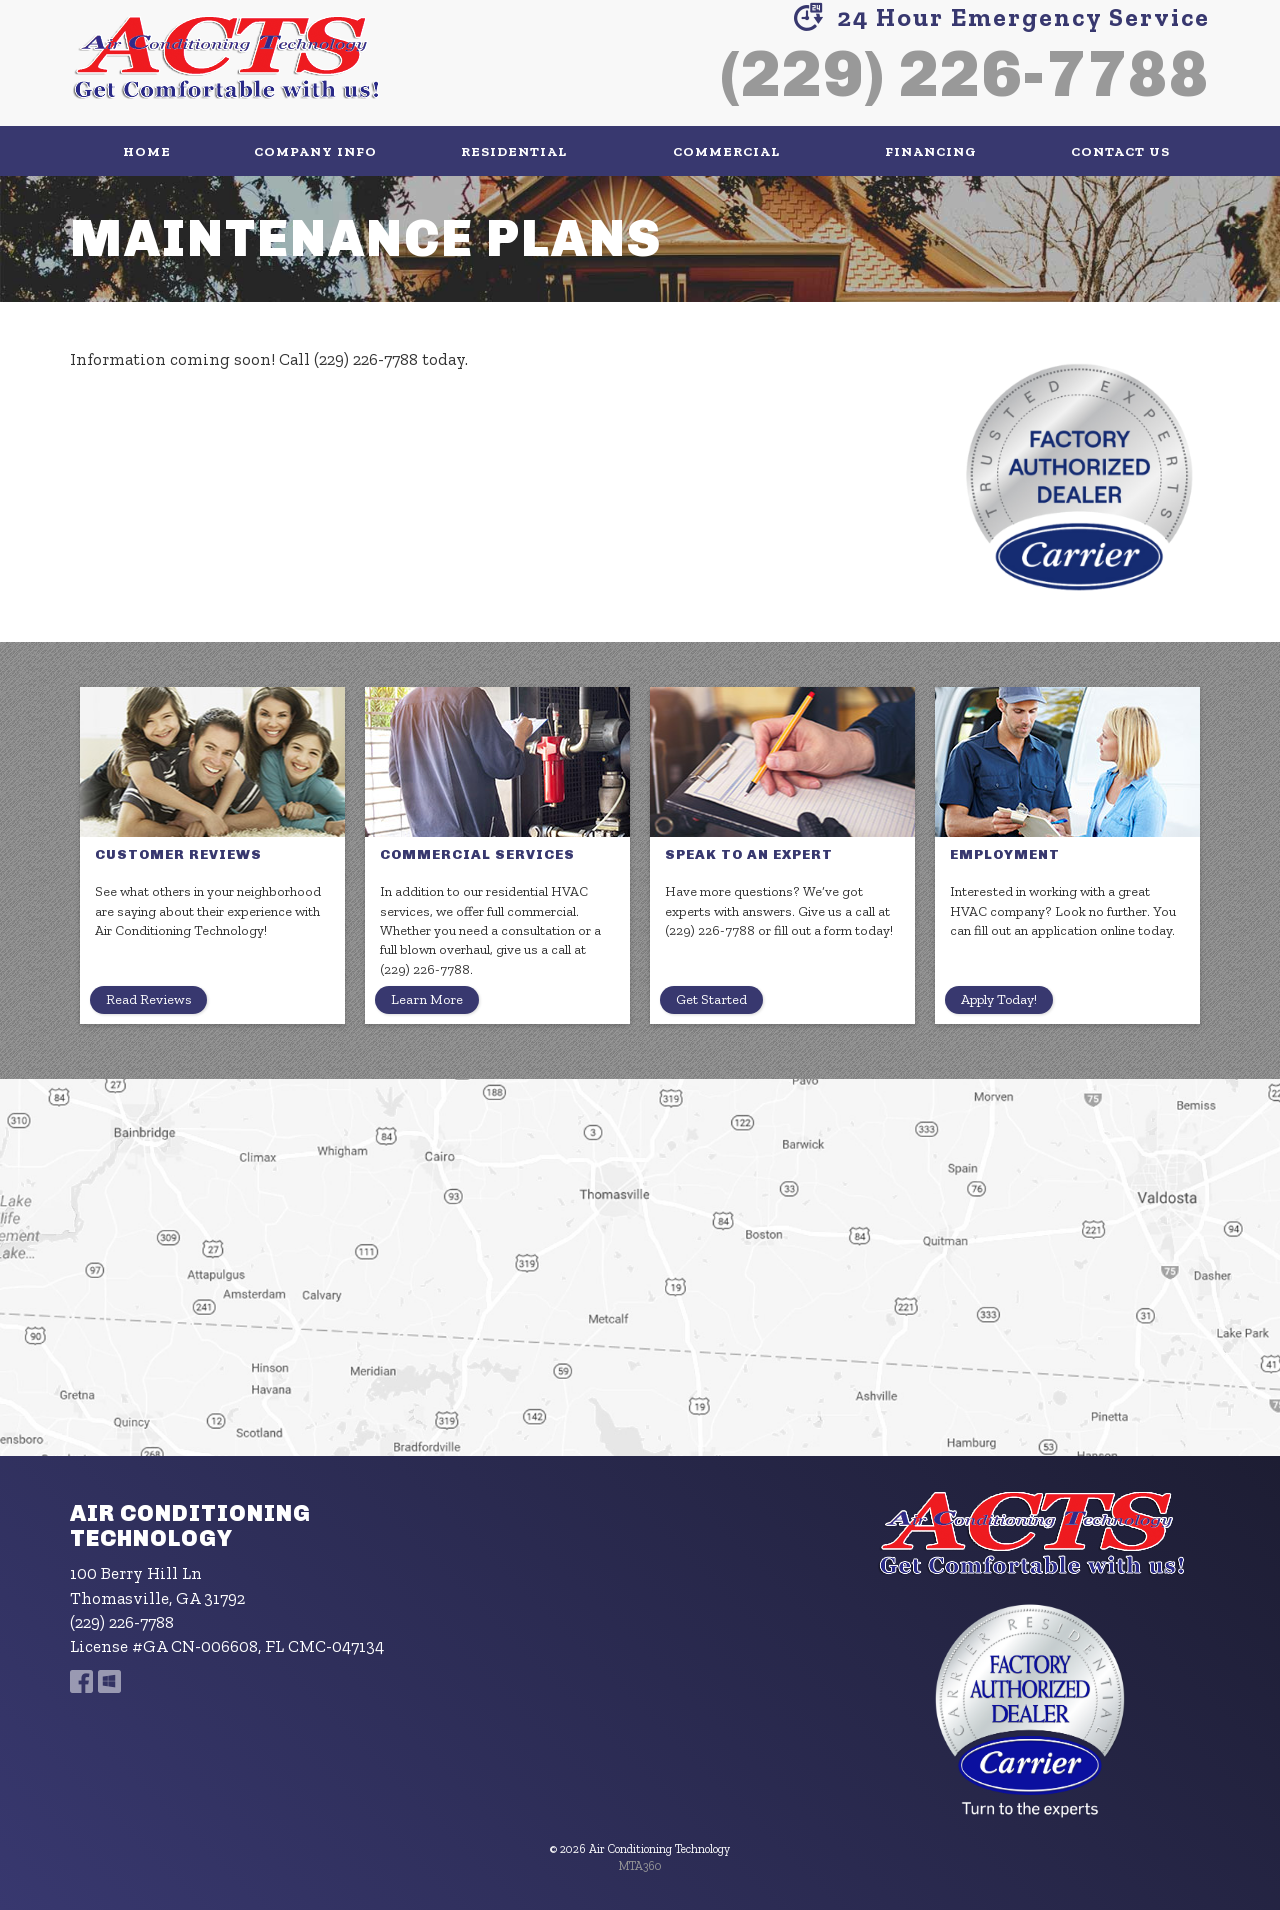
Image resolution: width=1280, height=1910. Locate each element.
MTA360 (640, 1866)
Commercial (726, 151)
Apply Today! (999, 999)
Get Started (711, 999)
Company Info (315, 151)
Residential (514, 151)
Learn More (427, 999)
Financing (931, 151)
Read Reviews (148, 999)
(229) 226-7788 (965, 73)
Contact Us (1120, 151)
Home (147, 151)
